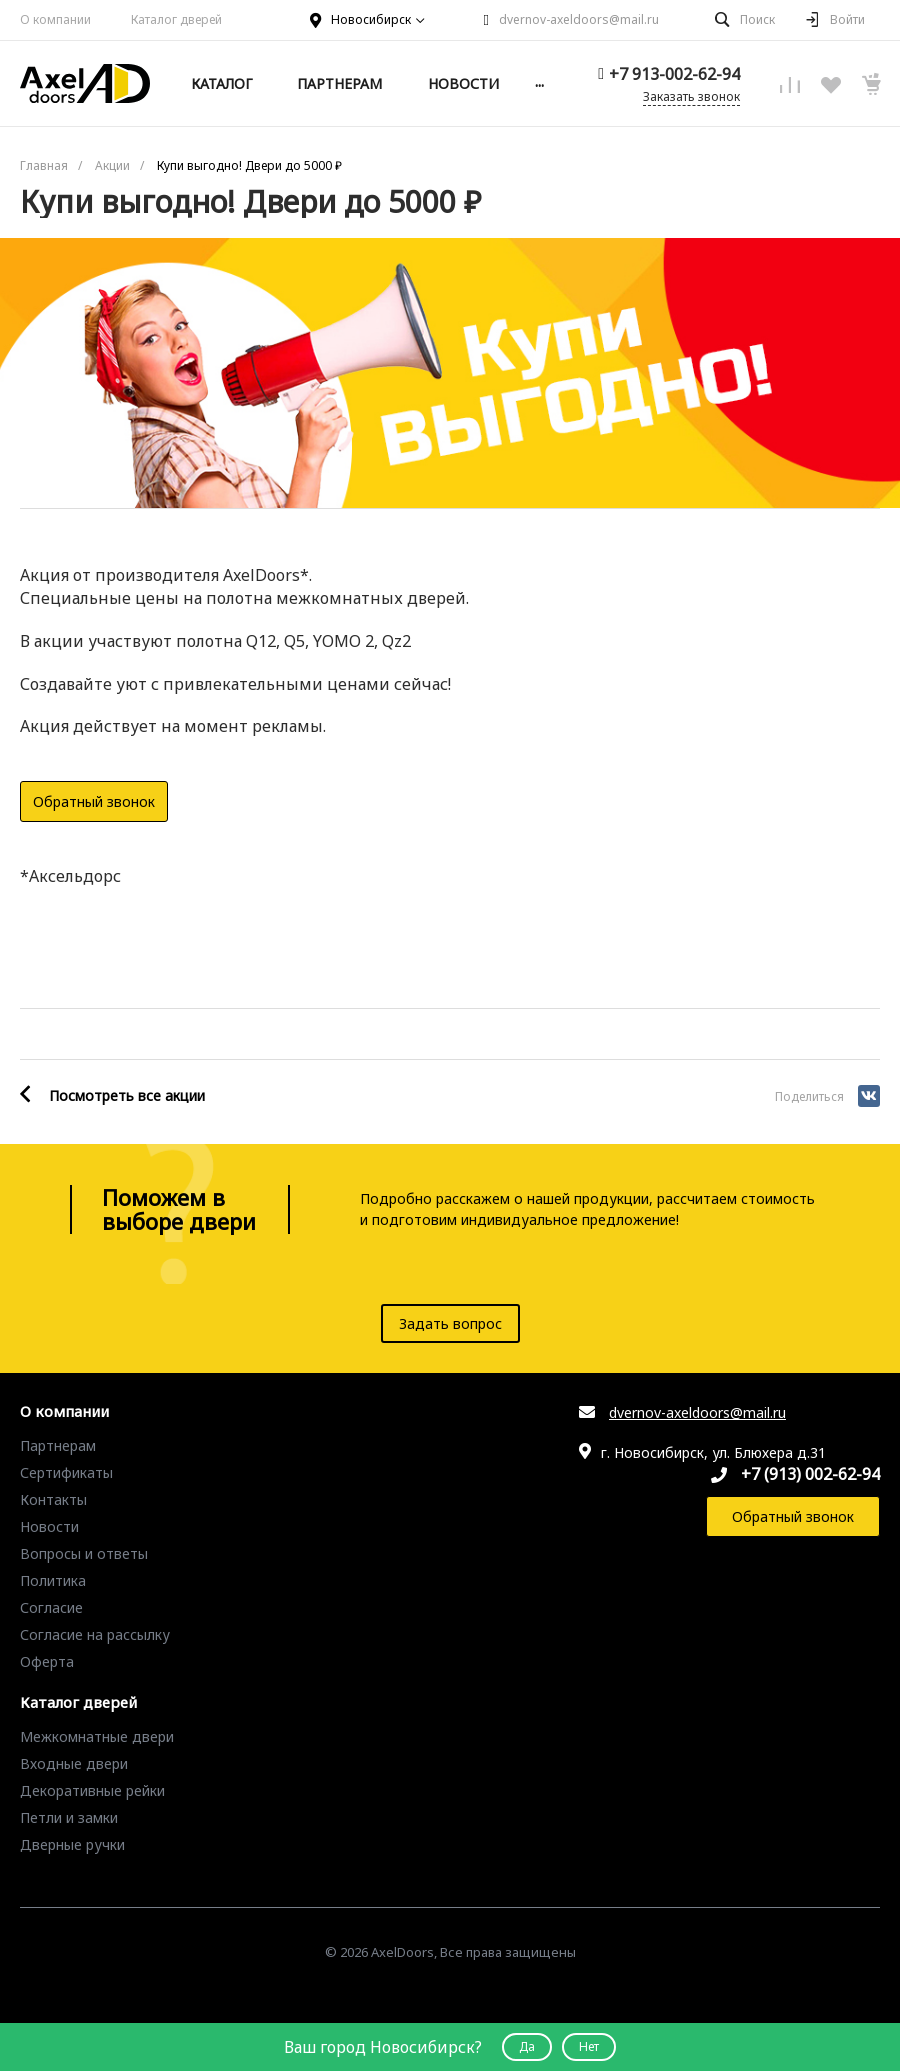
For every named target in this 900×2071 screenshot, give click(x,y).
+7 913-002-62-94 (674, 74)
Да (527, 2046)
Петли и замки (69, 1817)
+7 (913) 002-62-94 (810, 1474)
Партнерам (58, 1445)
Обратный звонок (94, 801)
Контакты (53, 1499)
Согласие (51, 1607)
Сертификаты (66, 1472)
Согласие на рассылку (95, 1634)
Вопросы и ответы (84, 1553)
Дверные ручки (72, 1844)
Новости (49, 1526)
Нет (589, 2046)
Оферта (47, 1661)
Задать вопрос (450, 1323)
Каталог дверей (176, 19)
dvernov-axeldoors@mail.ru (579, 19)
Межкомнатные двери (97, 1736)
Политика (53, 1580)
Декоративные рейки (92, 1790)
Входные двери (74, 1763)
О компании (55, 19)
